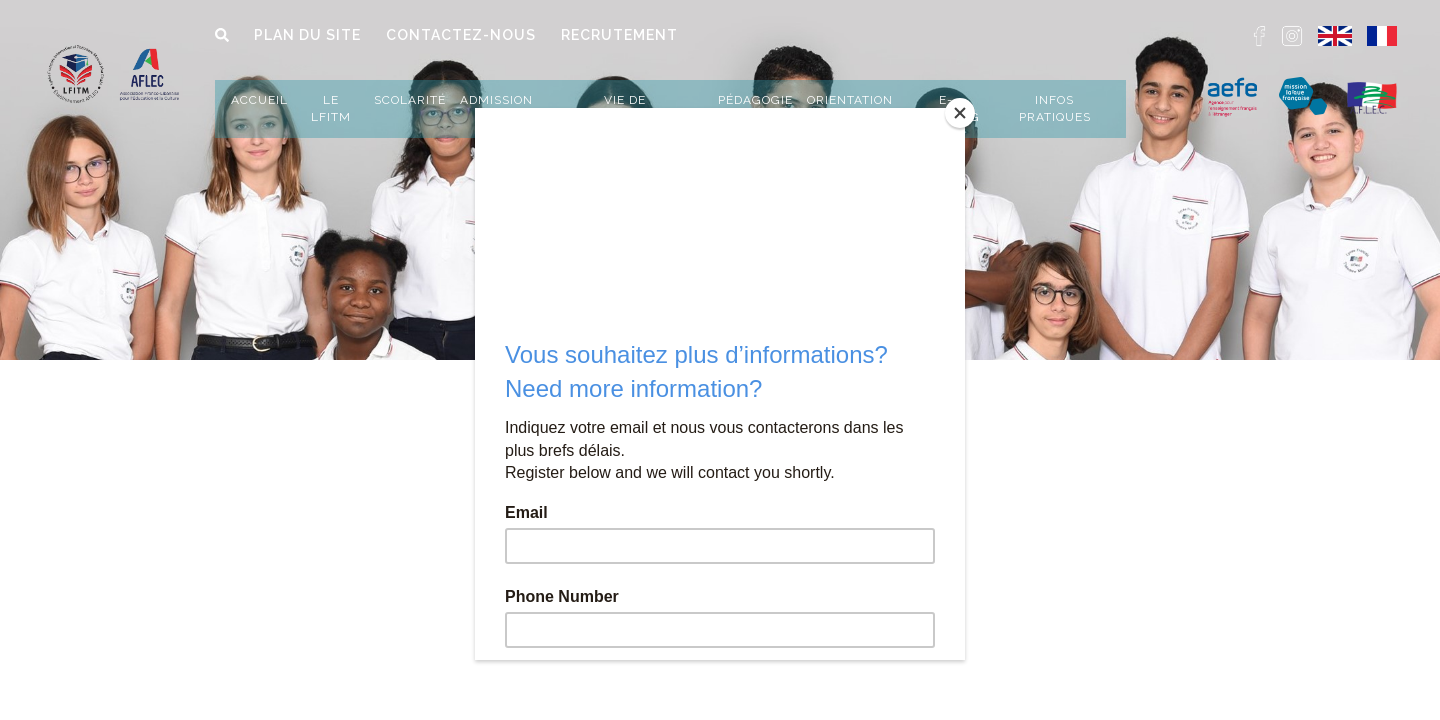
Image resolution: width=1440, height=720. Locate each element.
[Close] (960, 113)
